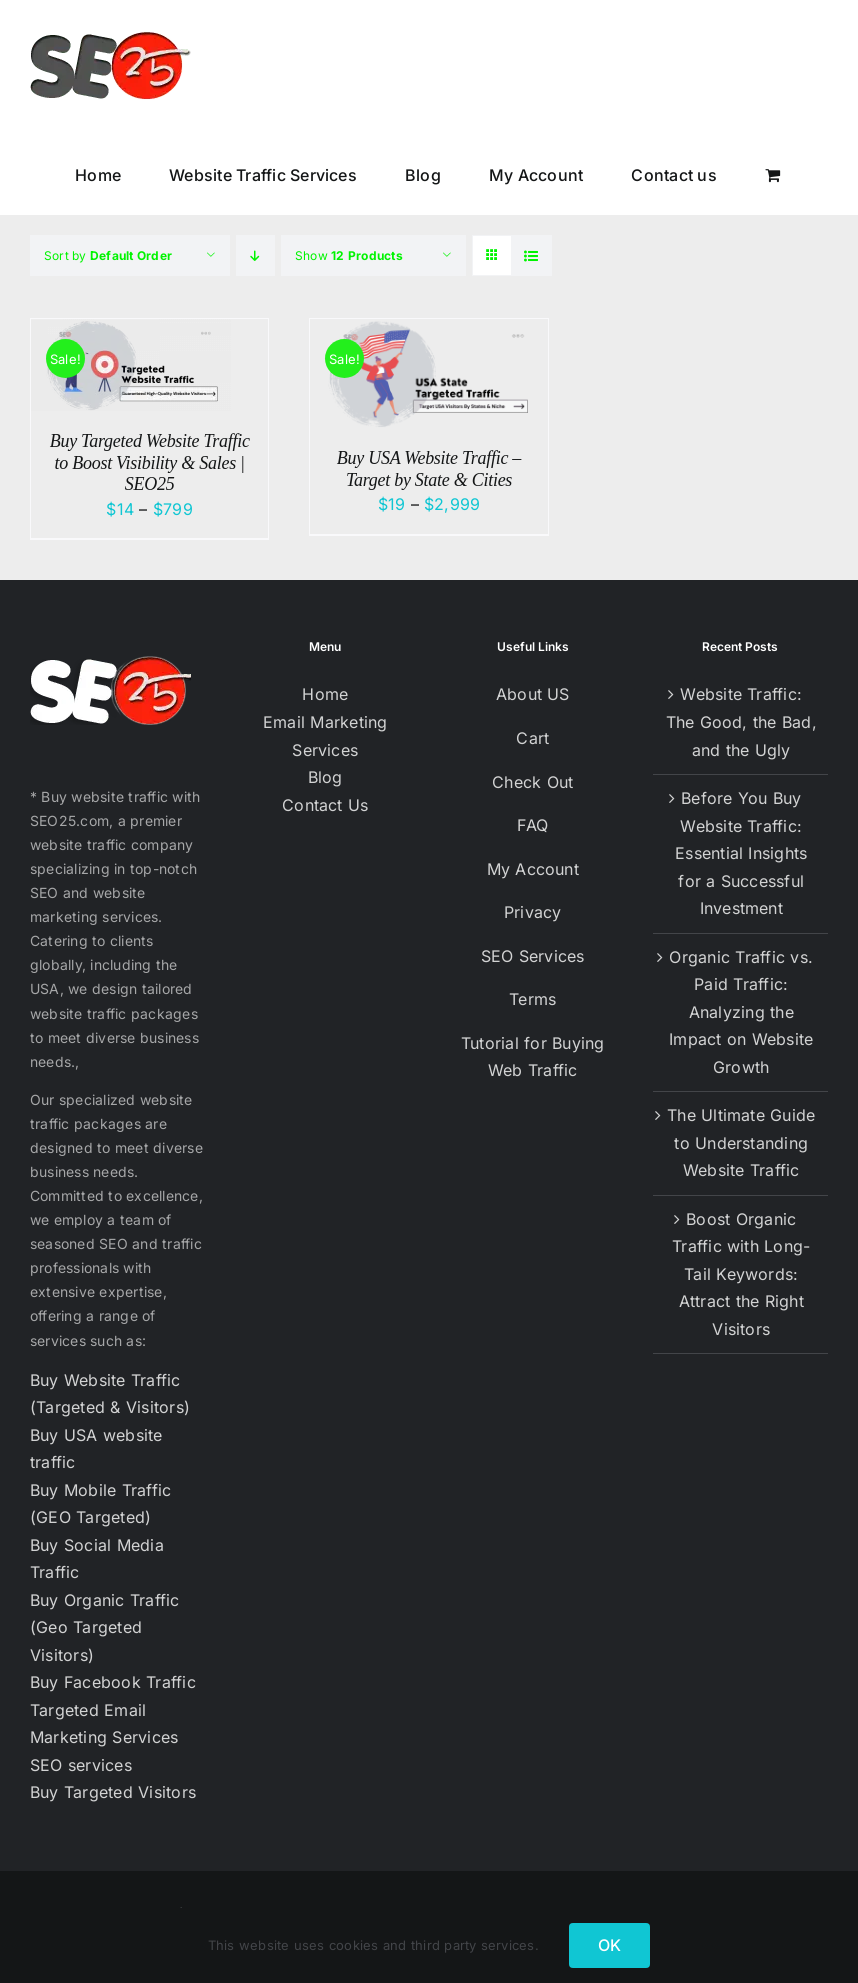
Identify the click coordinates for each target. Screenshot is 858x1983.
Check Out (532, 782)
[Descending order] (255, 255)
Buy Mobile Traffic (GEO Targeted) (100, 1504)
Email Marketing (325, 722)
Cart (532, 738)
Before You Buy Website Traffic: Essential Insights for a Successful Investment (741, 853)
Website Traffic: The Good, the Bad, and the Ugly (741, 721)
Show (349, 255)
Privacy (533, 912)
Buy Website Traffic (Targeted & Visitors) (110, 1394)
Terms (532, 999)
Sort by (108, 255)
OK (609, 1945)
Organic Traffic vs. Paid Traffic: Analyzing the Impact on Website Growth (741, 1012)
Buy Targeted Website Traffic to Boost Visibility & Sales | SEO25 (150, 462)
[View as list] (531, 255)
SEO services (81, 1765)
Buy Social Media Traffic (97, 1559)
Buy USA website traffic (96, 1449)
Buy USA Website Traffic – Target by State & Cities (429, 469)
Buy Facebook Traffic (113, 1682)
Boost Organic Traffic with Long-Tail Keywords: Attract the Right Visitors (741, 1274)
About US (533, 694)
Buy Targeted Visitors (113, 1792)
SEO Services (533, 956)
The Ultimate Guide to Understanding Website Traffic (741, 1142)
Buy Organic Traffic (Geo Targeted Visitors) (105, 1627)
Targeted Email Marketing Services (104, 1724)
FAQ (532, 825)
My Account (533, 869)
